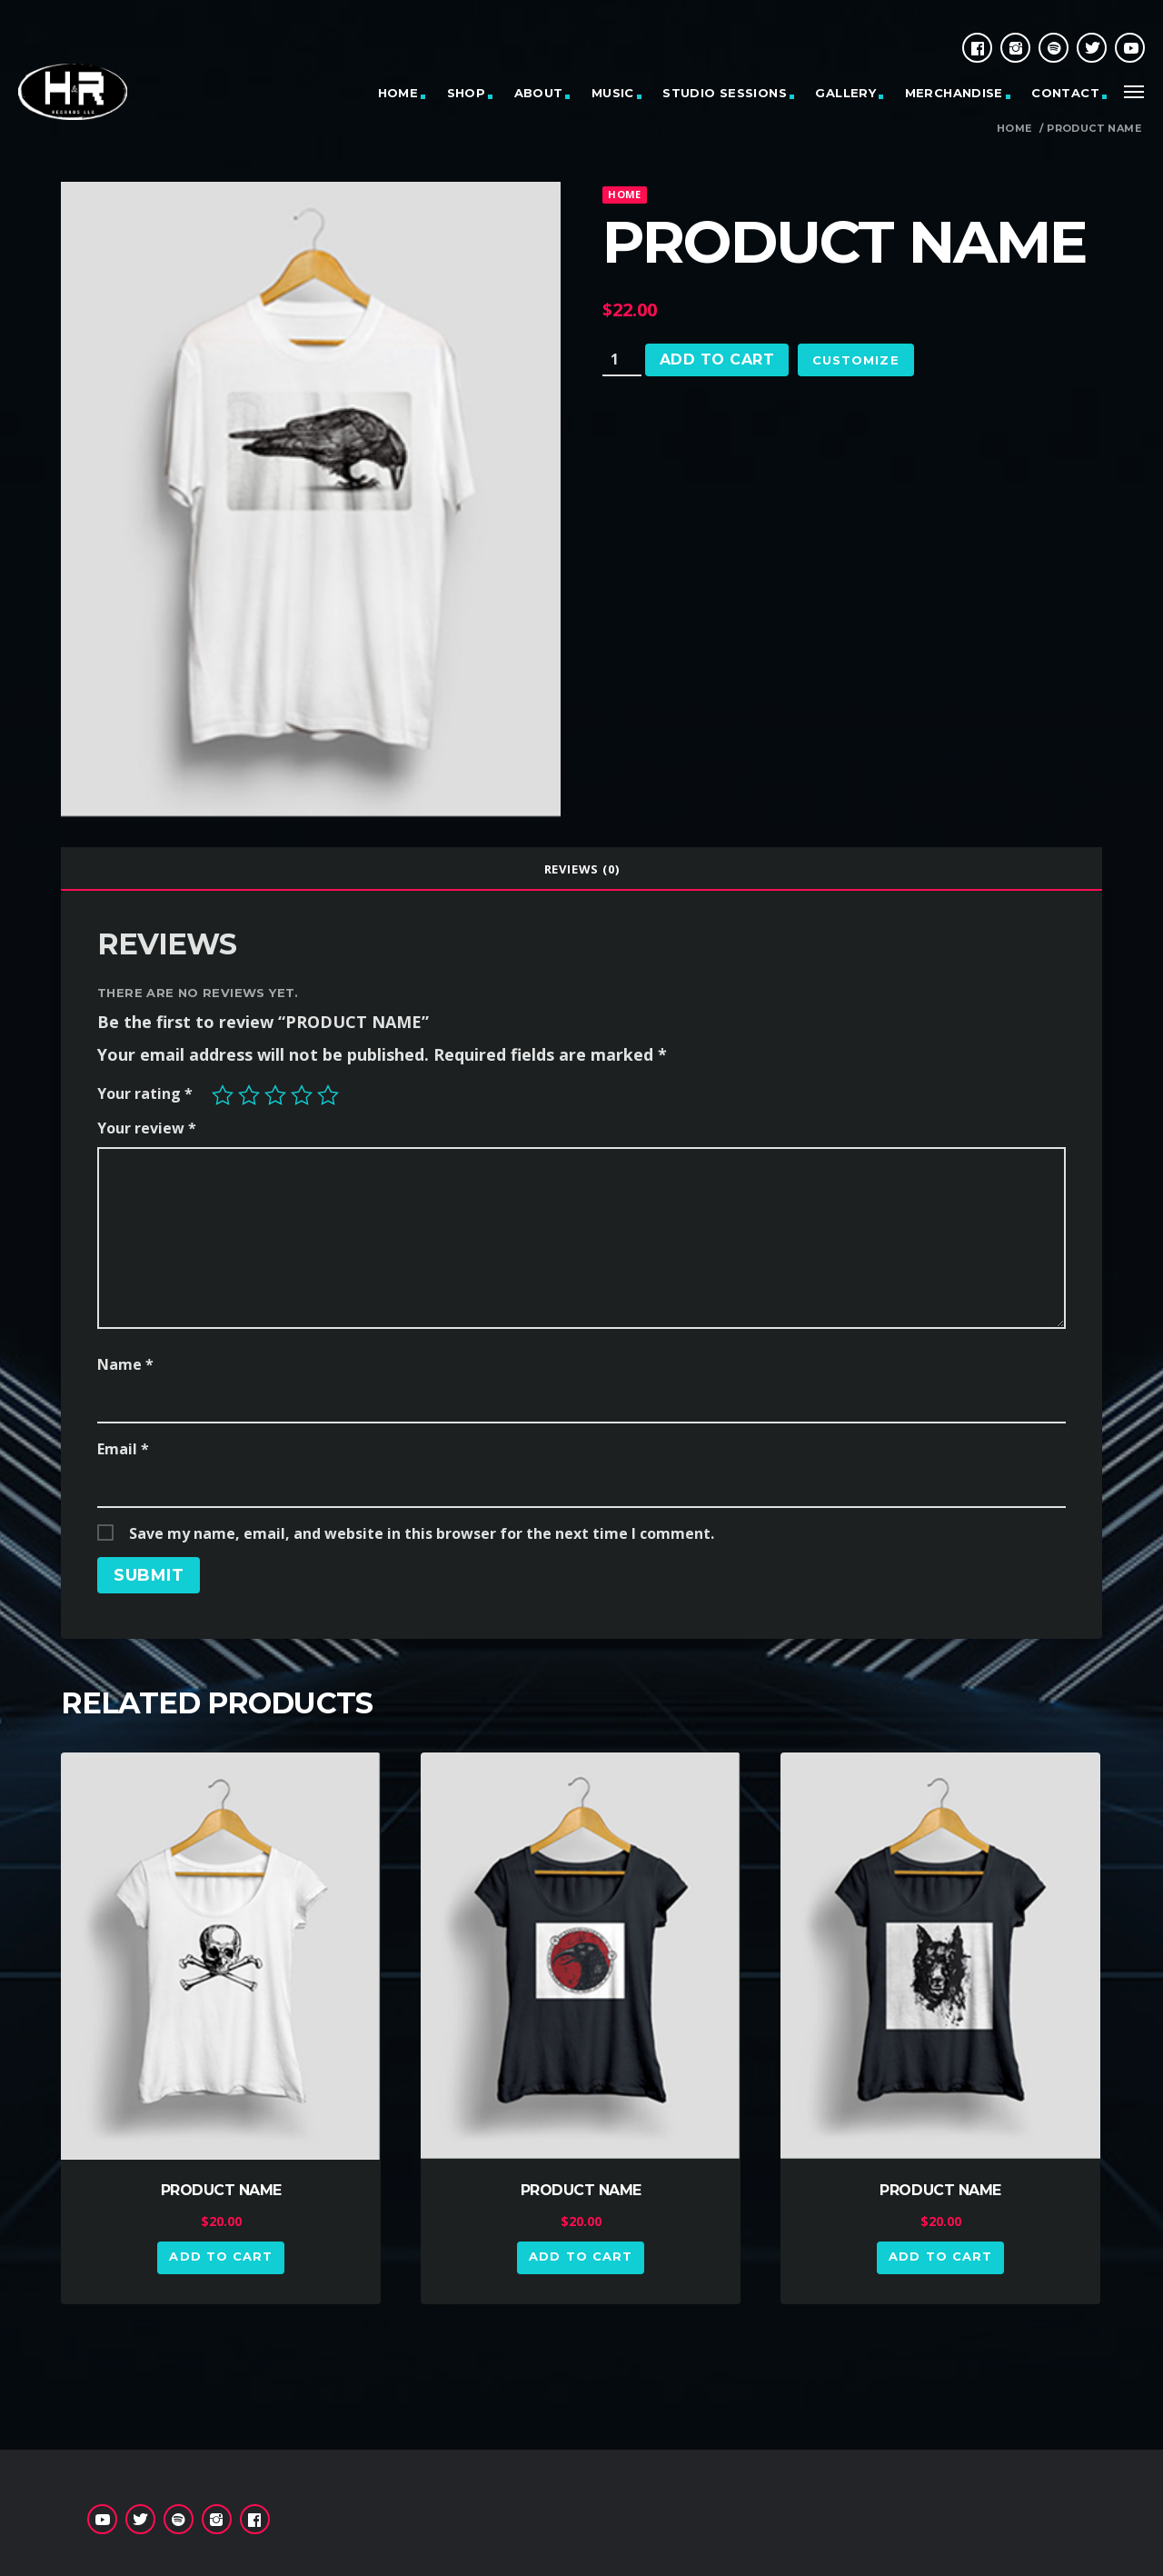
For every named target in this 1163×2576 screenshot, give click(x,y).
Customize (855, 360)
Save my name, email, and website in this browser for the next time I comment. (421, 1533)
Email (123, 1449)
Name (125, 1364)
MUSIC (612, 92)
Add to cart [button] (220, 2256)
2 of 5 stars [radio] (249, 1095)
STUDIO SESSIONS (724, 92)
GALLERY (845, 92)
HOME (398, 92)
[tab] (581, 869)
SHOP (466, 92)
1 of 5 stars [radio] (223, 1095)
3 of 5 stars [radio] (275, 1095)
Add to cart (717, 359)
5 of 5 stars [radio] (328, 1095)
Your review (146, 1128)
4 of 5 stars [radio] (302, 1095)
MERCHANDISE (954, 92)
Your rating (145, 1093)
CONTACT (1065, 92)
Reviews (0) (582, 869)
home (624, 194)
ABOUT (538, 92)
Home (1014, 129)
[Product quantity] (621, 360)
